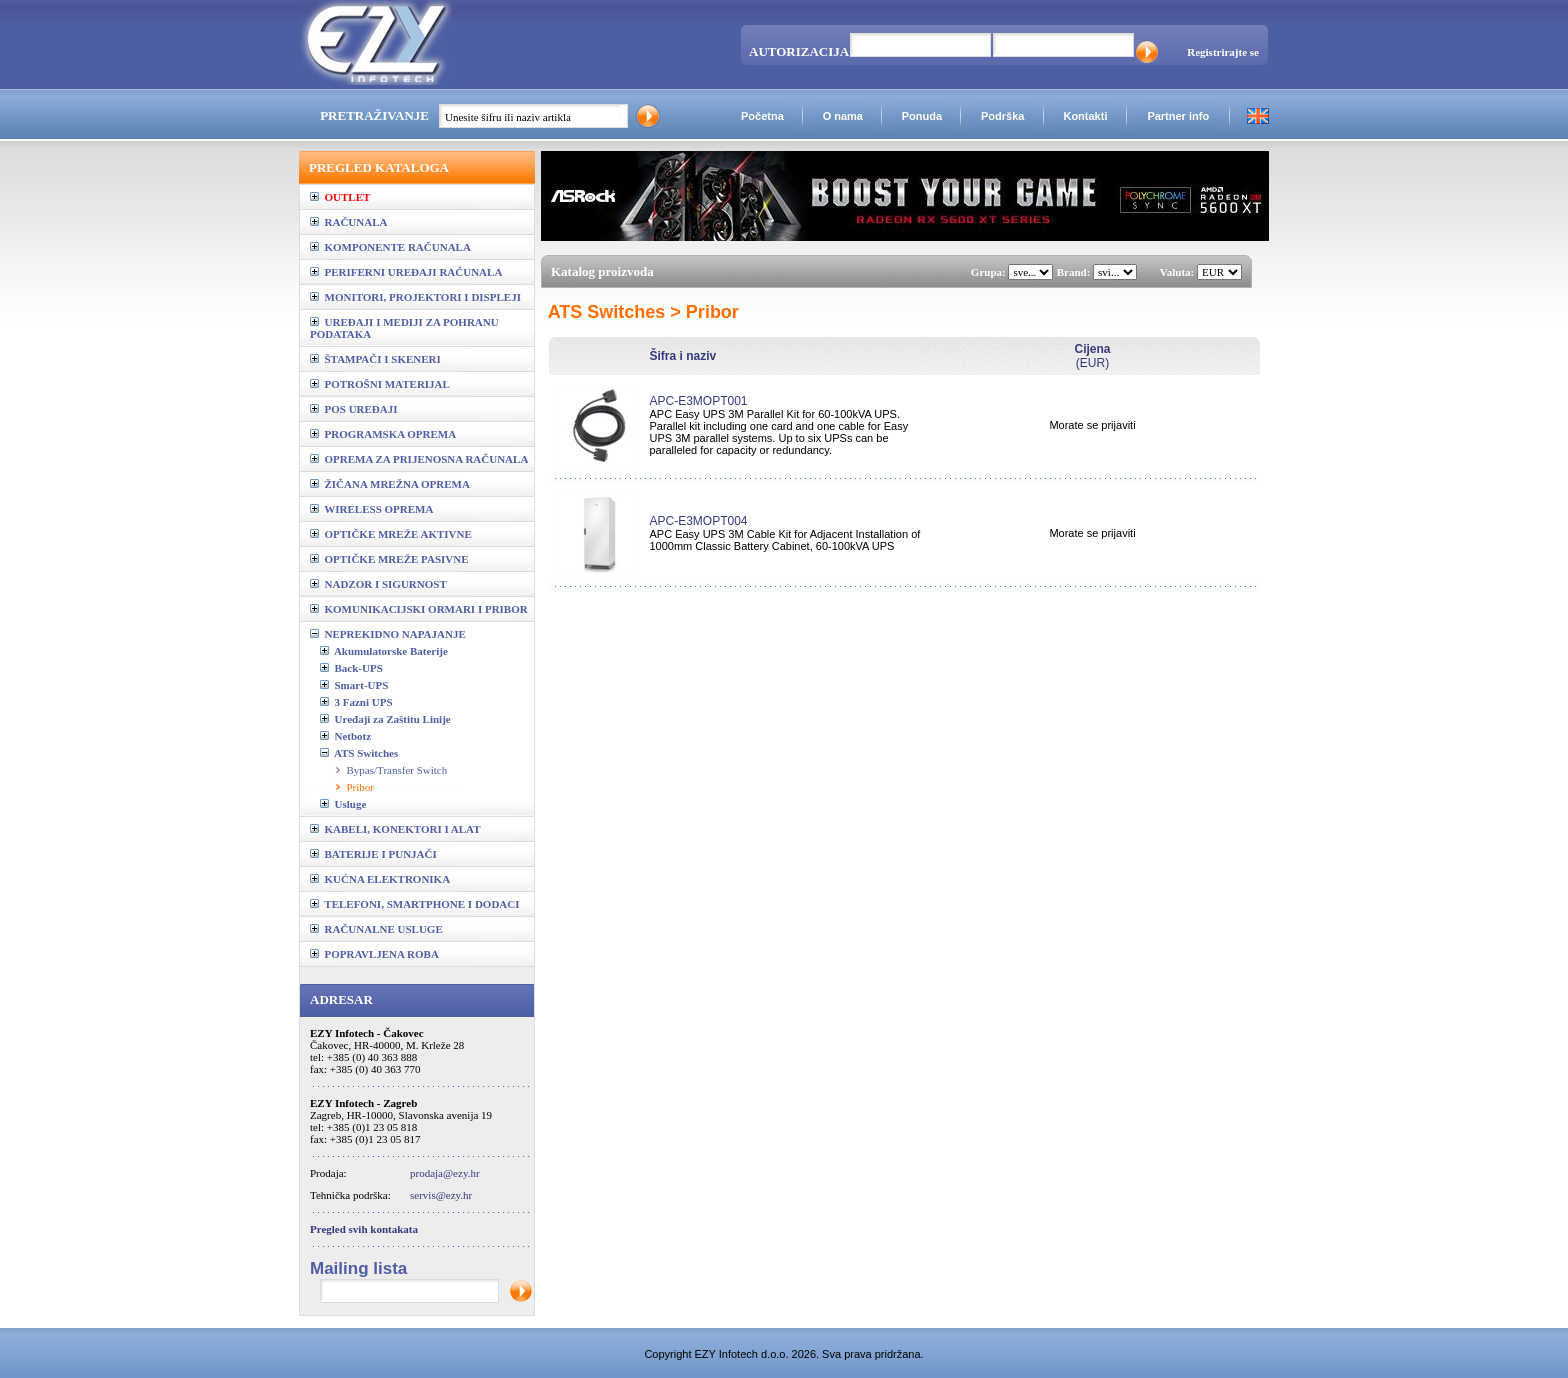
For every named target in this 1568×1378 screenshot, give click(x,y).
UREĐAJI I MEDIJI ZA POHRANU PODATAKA (404, 328)
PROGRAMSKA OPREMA (383, 434)
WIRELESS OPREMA (371, 509)
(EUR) (1092, 356)
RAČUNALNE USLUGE (376, 929)
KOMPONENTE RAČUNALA (390, 247)
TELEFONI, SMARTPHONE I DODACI (415, 904)
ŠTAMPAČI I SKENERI (375, 359)
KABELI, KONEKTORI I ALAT (395, 829)
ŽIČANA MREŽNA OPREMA (390, 484)
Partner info (1178, 116)
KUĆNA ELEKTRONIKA (380, 879)
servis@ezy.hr (441, 1195)
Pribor (361, 787)
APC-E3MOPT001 (698, 401)
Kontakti (1085, 116)
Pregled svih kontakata (364, 1229)
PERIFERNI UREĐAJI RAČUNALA (406, 272)
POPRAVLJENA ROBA (374, 954)
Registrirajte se (1223, 52)
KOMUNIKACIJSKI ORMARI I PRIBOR (419, 609)
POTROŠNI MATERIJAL (380, 384)
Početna (762, 116)
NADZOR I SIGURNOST (378, 584)
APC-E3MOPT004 (698, 521)
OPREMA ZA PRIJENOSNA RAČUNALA (419, 459)
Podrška (1002, 116)
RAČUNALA (348, 222)
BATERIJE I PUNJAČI (373, 854)
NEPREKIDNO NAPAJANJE (388, 634)
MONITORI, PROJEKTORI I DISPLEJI (415, 297)
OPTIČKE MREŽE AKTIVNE (391, 534)
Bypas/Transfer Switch (397, 770)
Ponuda (922, 116)
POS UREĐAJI (354, 409)
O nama (843, 116)
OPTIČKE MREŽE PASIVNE (389, 559)
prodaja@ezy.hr (445, 1173)
